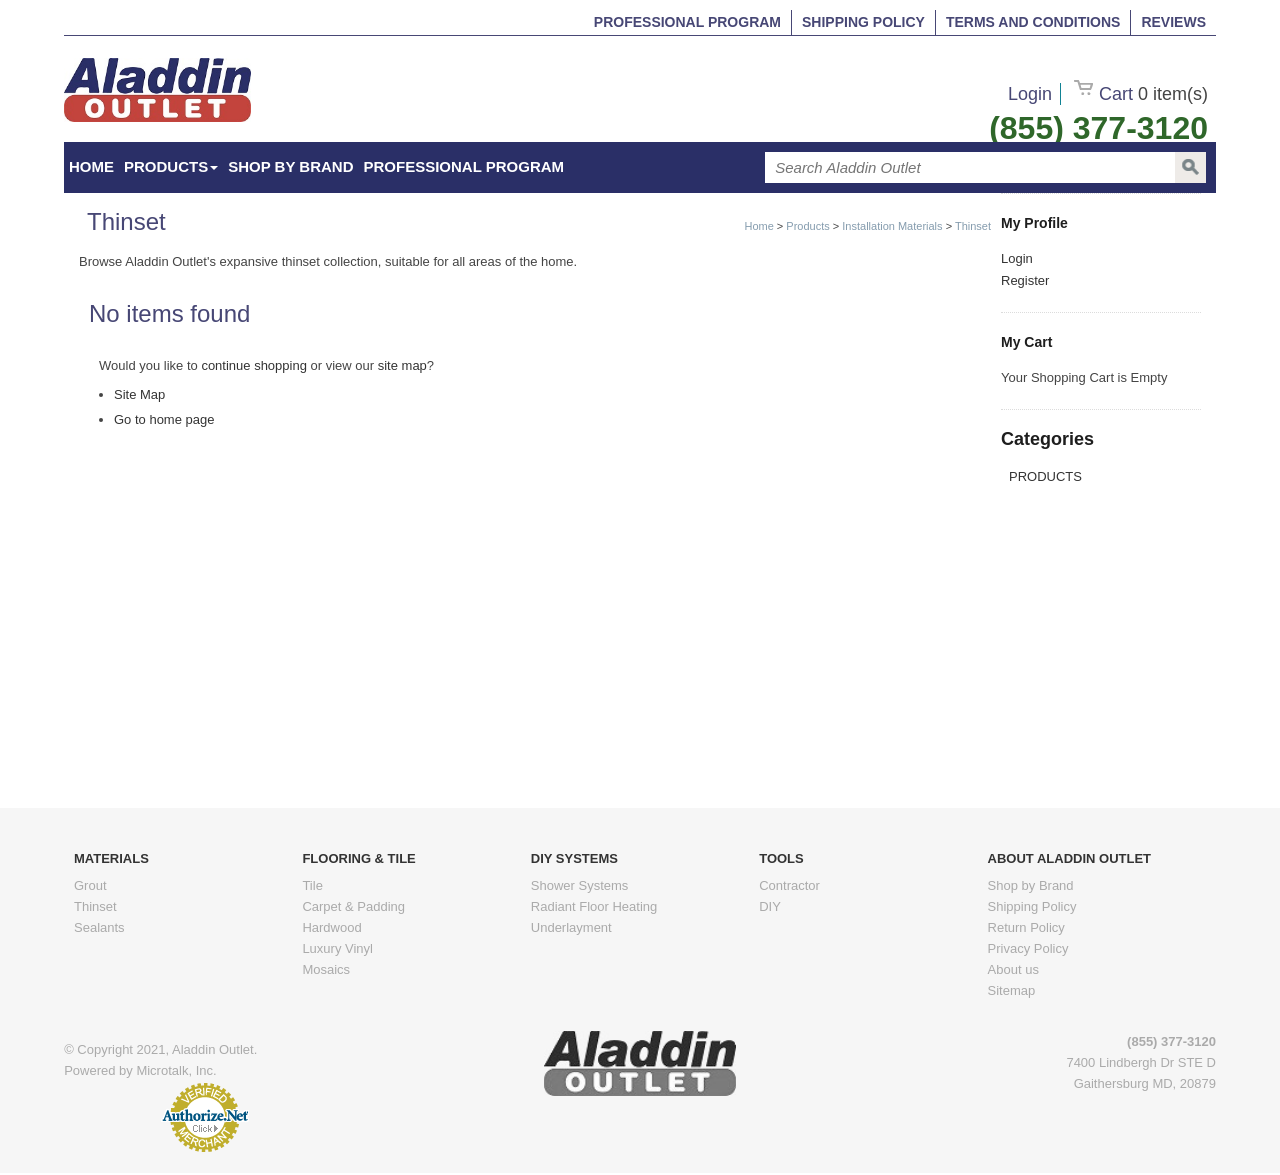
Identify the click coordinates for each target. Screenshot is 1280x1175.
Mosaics (326, 969)
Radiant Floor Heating (594, 906)
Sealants (99, 927)
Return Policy (1026, 927)
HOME (91, 166)
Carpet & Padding (353, 906)
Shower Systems (580, 885)
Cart (1141, 94)
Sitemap (1012, 990)
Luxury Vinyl (337, 948)
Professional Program (687, 22)
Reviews (1173, 22)
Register (1025, 280)
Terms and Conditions (1033, 22)
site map (402, 365)
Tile (312, 885)
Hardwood (331, 927)
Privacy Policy (1028, 948)
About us (1013, 969)
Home (758, 226)
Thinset (973, 226)
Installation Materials (892, 226)
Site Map (139, 394)
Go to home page (164, 419)
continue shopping (254, 365)
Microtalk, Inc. (176, 1070)
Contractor (789, 885)
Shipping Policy (863, 22)
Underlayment (571, 927)
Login (1030, 94)
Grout (90, 885)
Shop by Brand (290, 166)
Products (171, 166)
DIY (770, 906)
